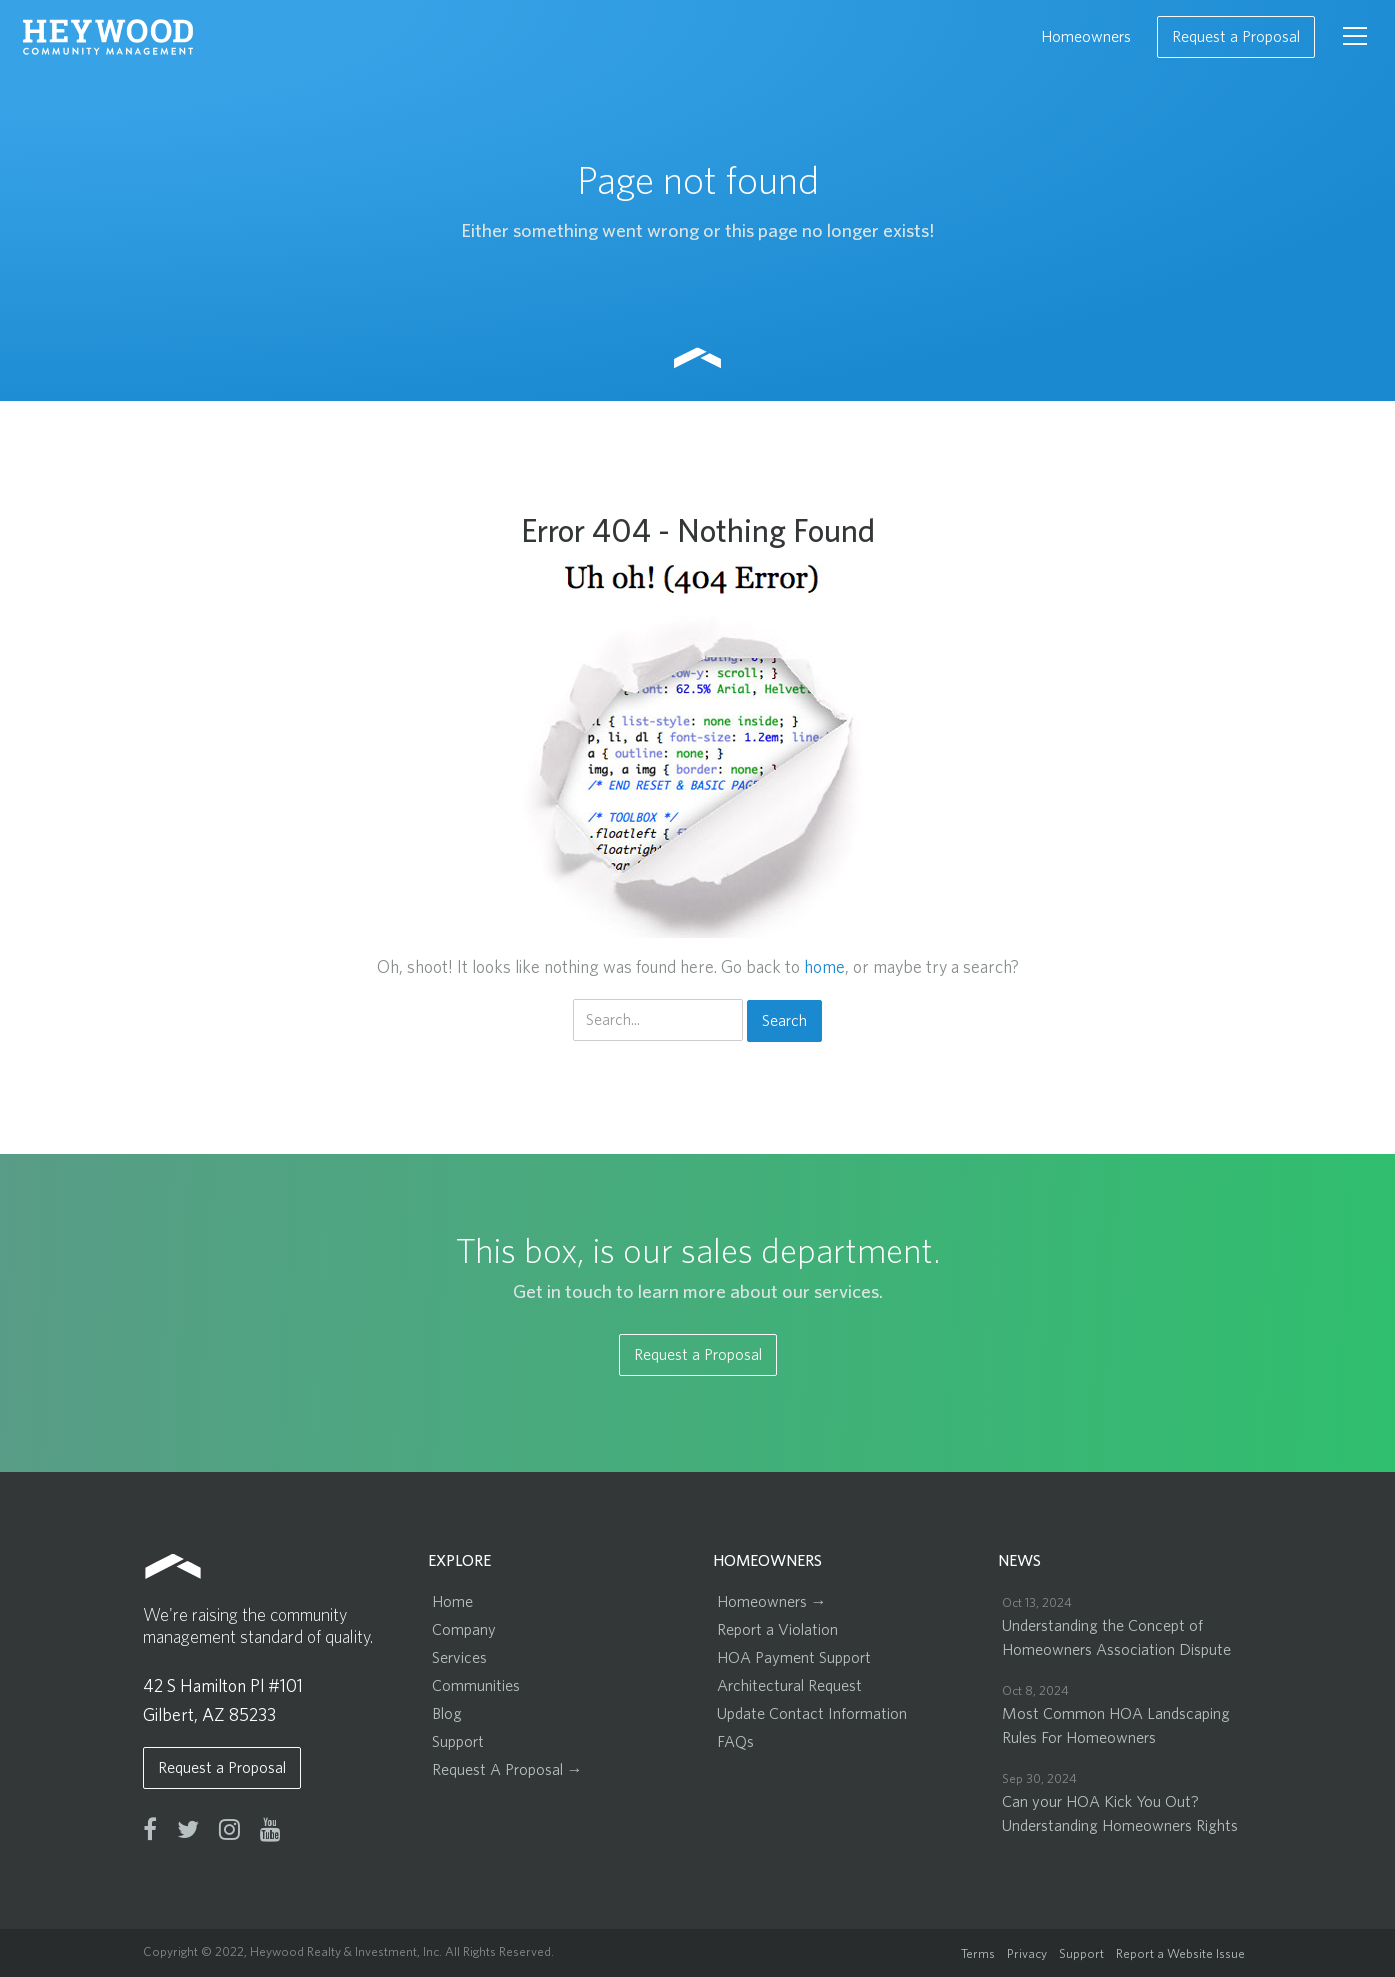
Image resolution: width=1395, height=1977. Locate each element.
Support (458, 1742)
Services (459, 1658)
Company (464, 1630)
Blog (447, 1714)
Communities (476, 1686)
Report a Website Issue (1180, 1954)
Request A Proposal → (507, 1770)
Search (784, 1021)
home (824, 968)
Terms (978, 1954)
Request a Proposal (1236, 37)
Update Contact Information (812, 1714)
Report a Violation (777, 1630)
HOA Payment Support (794, 1658)
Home (452, 1602)
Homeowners (1086, 37)
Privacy (1027, 1954)
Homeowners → (772, 1602)
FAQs (735, 1742)
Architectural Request (789, 1686)
